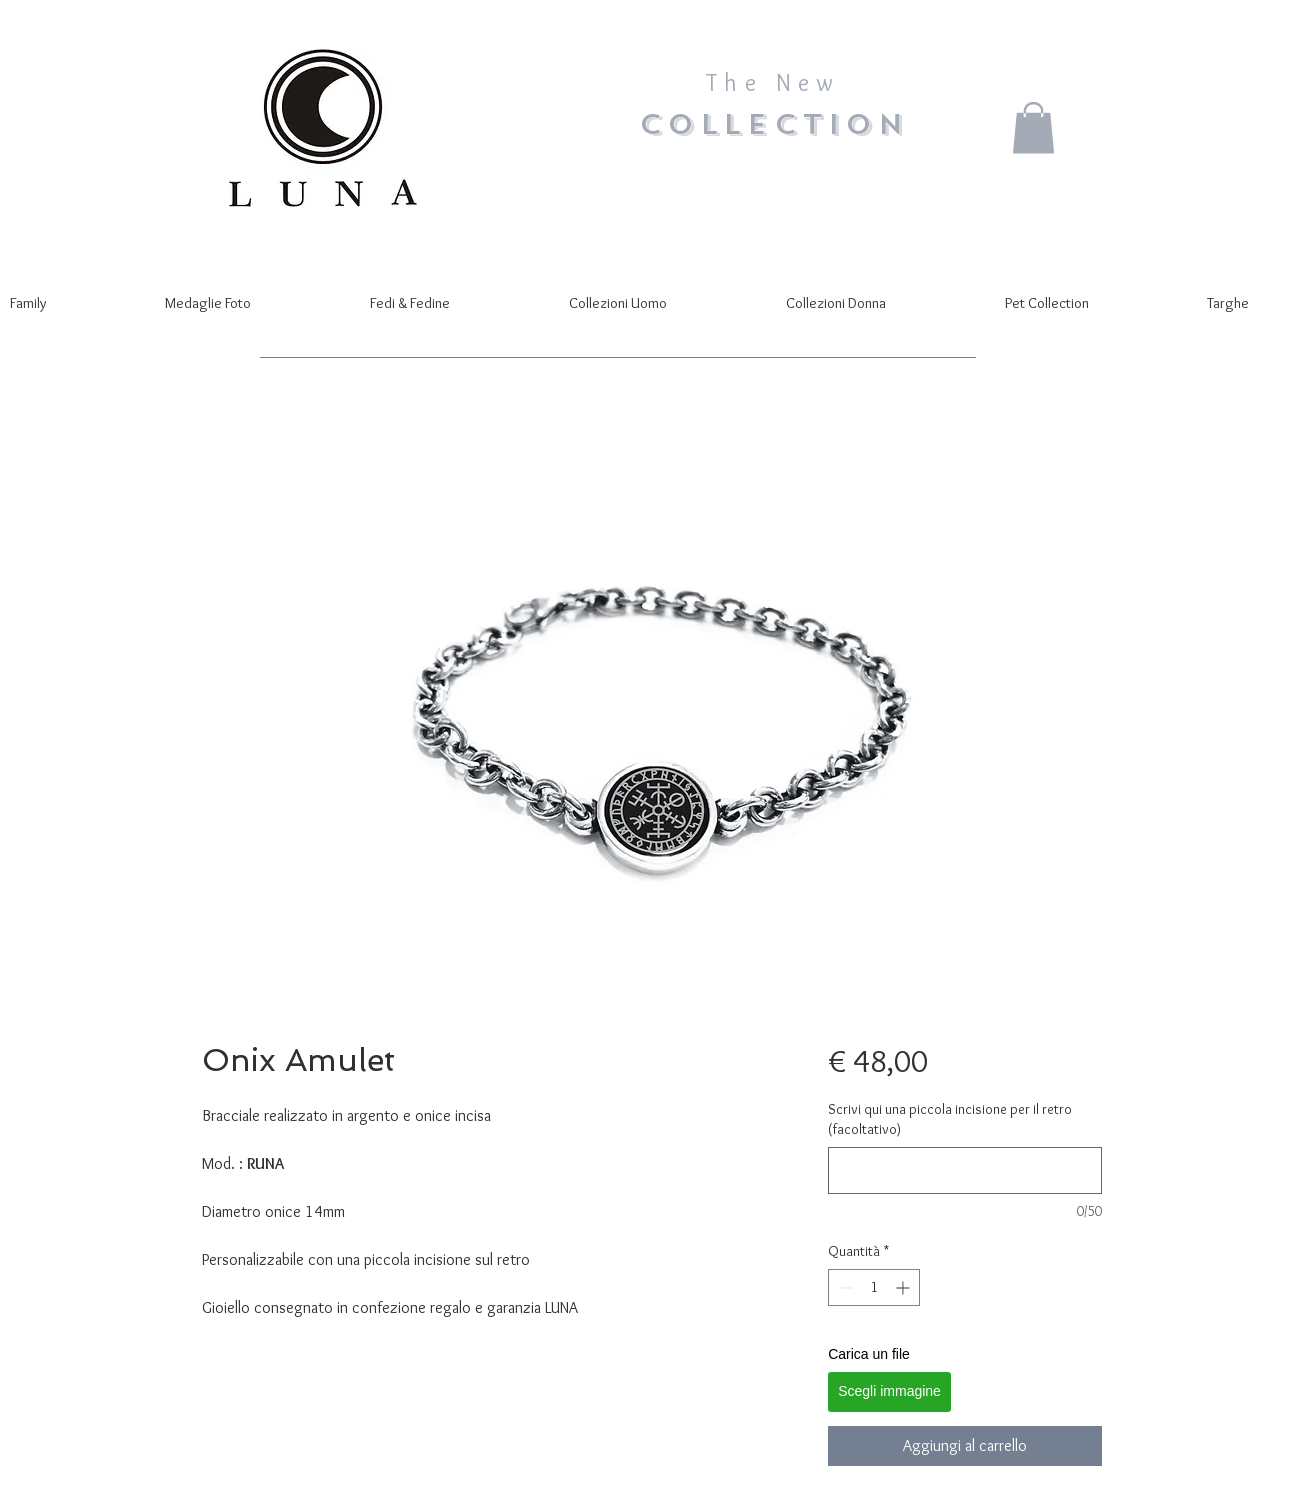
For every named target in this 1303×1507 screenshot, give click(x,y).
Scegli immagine (889, 1391)
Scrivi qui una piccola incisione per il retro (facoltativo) (950, 1119)
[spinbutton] (874, 1287)
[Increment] (904, 1287)
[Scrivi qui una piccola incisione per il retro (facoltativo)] (964, 1170)
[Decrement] (843, 1287)
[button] (1033, 127)
